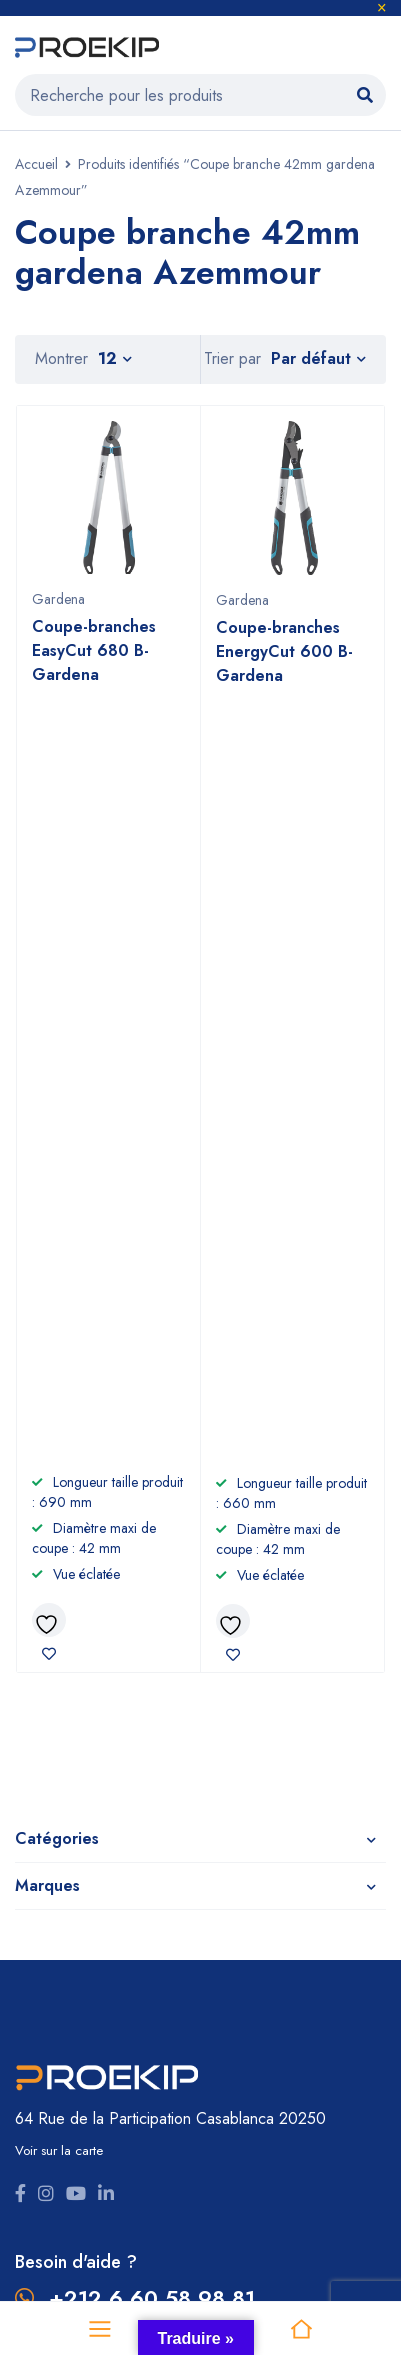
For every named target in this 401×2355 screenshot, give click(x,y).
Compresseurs (66, 1891)
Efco (226, 2026)
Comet (37, 2058)
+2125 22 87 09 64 (152, 1566)
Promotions (52, 1923)
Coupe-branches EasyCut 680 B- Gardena (94, 650)
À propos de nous (268, 1795)
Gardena (58, 599)
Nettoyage (53, 1859)
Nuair (229, 2058)
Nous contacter (261, 1891)
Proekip (192, 2148)
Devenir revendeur (272, 1827)
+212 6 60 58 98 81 (152, 1530)
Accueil (36, 164)
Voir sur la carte (59, 1382)
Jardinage (49, 1827)
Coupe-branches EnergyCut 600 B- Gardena (284, 651)
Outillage (47, 1795)
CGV (223, 1859)
